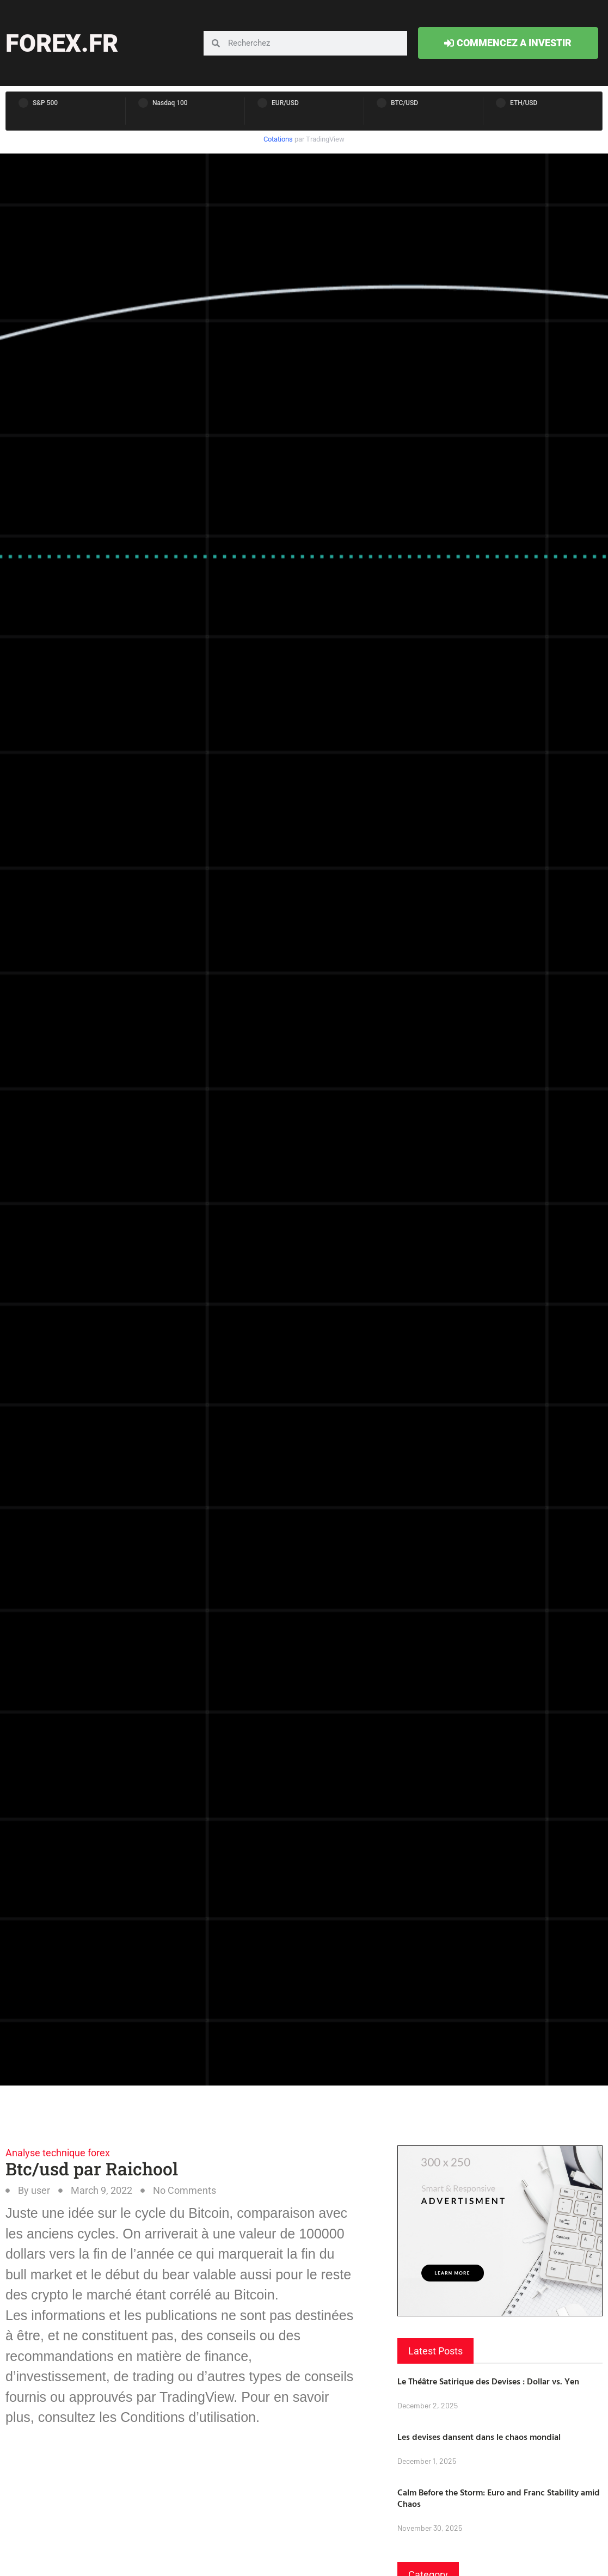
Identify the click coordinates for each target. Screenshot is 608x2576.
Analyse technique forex (57, 2152)
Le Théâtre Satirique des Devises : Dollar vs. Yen (488, 2381)
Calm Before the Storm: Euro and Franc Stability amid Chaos (498, 2498)
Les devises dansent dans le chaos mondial (479, 2436)
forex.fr (61, 43)
